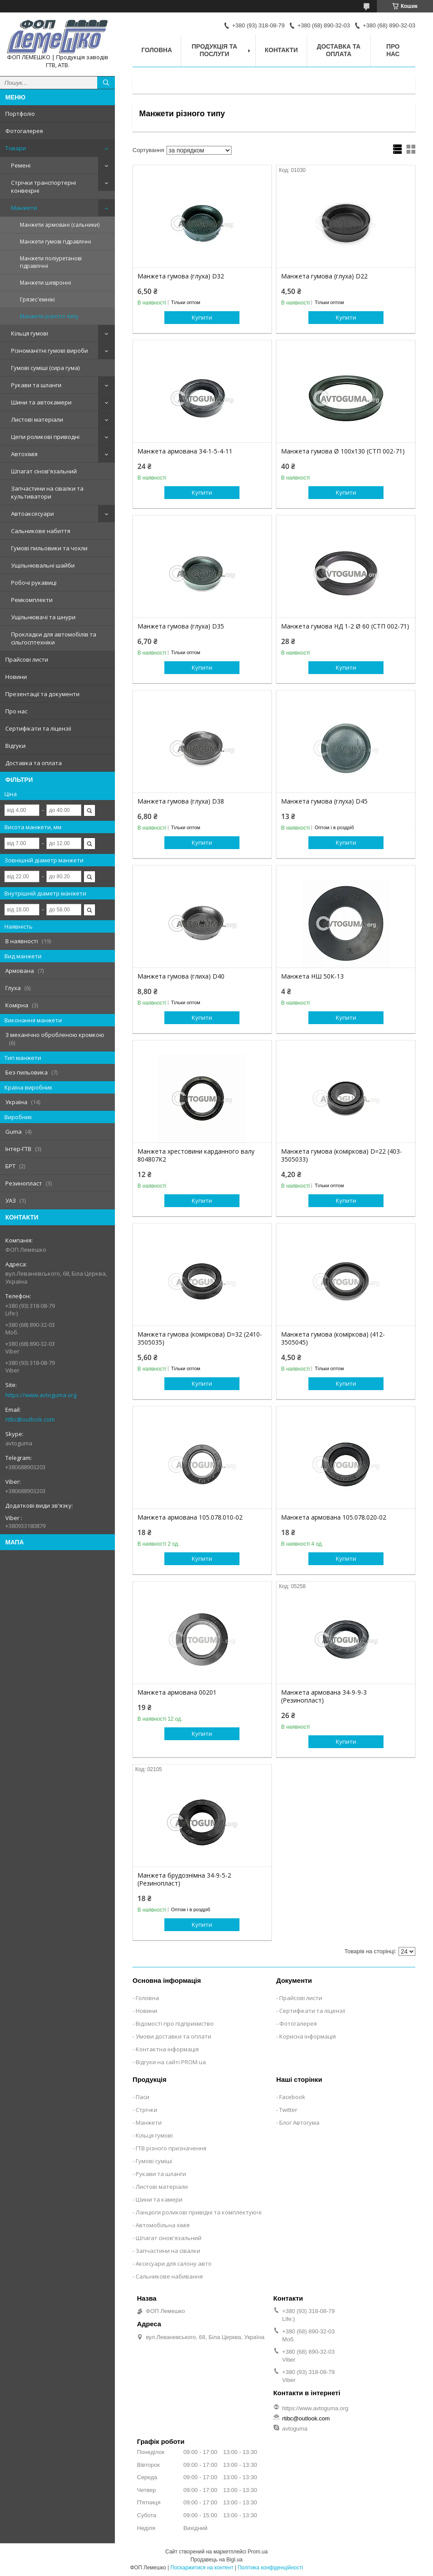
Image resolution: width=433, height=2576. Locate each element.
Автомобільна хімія (163, 2225)
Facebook (292, 2097)
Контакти (281, 49)
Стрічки (146, 2110)
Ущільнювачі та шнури (43, 617)
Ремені (20, 165)
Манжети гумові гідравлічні (55, 241)
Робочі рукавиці (34, 583)
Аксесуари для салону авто (174, 2263)
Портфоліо (20, 114)
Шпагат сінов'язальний (44, 471)
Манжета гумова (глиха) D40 (180, 976)
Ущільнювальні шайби (43, 565)
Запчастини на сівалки (168, 2251)
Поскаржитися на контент (202, 2568)
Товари (15, 148)
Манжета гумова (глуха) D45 (324, 801)
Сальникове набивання (169, 2276)
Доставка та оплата (33, 763)
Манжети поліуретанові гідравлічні (51, 262)
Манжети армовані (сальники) (59, 225)
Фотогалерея (24, 131)
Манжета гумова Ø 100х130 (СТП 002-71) (343, 451)
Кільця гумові (29, 333)
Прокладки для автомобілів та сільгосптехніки (53, 638)
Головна (156, 49)
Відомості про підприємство (175, 2023)
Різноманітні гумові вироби (49, 350)
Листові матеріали (37, 419)
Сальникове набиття (40, 531)
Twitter (288, 2110)
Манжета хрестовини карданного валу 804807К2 (195, 1155)
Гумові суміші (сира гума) (45, 368)
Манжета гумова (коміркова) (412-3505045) (333, 1338)
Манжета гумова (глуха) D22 (324, 276)
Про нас (16, 711)
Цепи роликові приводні (45, 437)
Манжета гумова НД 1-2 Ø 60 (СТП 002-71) (345, 626)
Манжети (24, 208)
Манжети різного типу (49, 316)
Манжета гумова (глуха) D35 (180, 626)
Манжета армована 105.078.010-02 (190, 1517)
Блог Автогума (299, 2122)
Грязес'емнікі (37, 299)
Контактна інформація (167, 2049)
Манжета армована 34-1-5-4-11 (184, 451)
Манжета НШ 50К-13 (312, 976)
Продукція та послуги (214, 50)
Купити (202, 317)
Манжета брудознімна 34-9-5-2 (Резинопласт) (184, 1879)
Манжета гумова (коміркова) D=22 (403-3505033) (341, 1155)
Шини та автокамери (41, 402)
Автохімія (24, 454)
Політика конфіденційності (270, 2568)
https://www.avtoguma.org (40, 1395)
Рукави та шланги (36, 385)
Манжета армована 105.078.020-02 (333, 1517)
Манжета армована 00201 (176, 1692)
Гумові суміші (154, 2161)
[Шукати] (106, 82)
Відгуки (15, 746)
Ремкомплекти (32, 600)
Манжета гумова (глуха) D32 (180, 276)
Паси (142, 2097)
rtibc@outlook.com (30, 1419)
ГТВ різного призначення (171, 2148)
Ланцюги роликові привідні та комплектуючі (199, 2212)
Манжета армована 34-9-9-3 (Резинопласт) (324, 1696)
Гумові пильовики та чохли (49, 548)
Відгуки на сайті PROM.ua (171, 2062)
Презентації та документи (42, 694)
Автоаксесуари (32, 514)
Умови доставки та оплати (173, 2036)
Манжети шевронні (45, 282)
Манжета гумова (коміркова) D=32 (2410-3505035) (199, 1338)
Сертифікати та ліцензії (38, 728)
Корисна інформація (307, 2036)
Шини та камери (159, 2199)
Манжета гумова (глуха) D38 (180, 801)
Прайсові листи (26, 659)
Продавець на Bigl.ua (216, 2560)
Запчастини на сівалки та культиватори (47, 492)
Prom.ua (258, 2552)
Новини (16, 677)
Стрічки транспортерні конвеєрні (43, 186)
